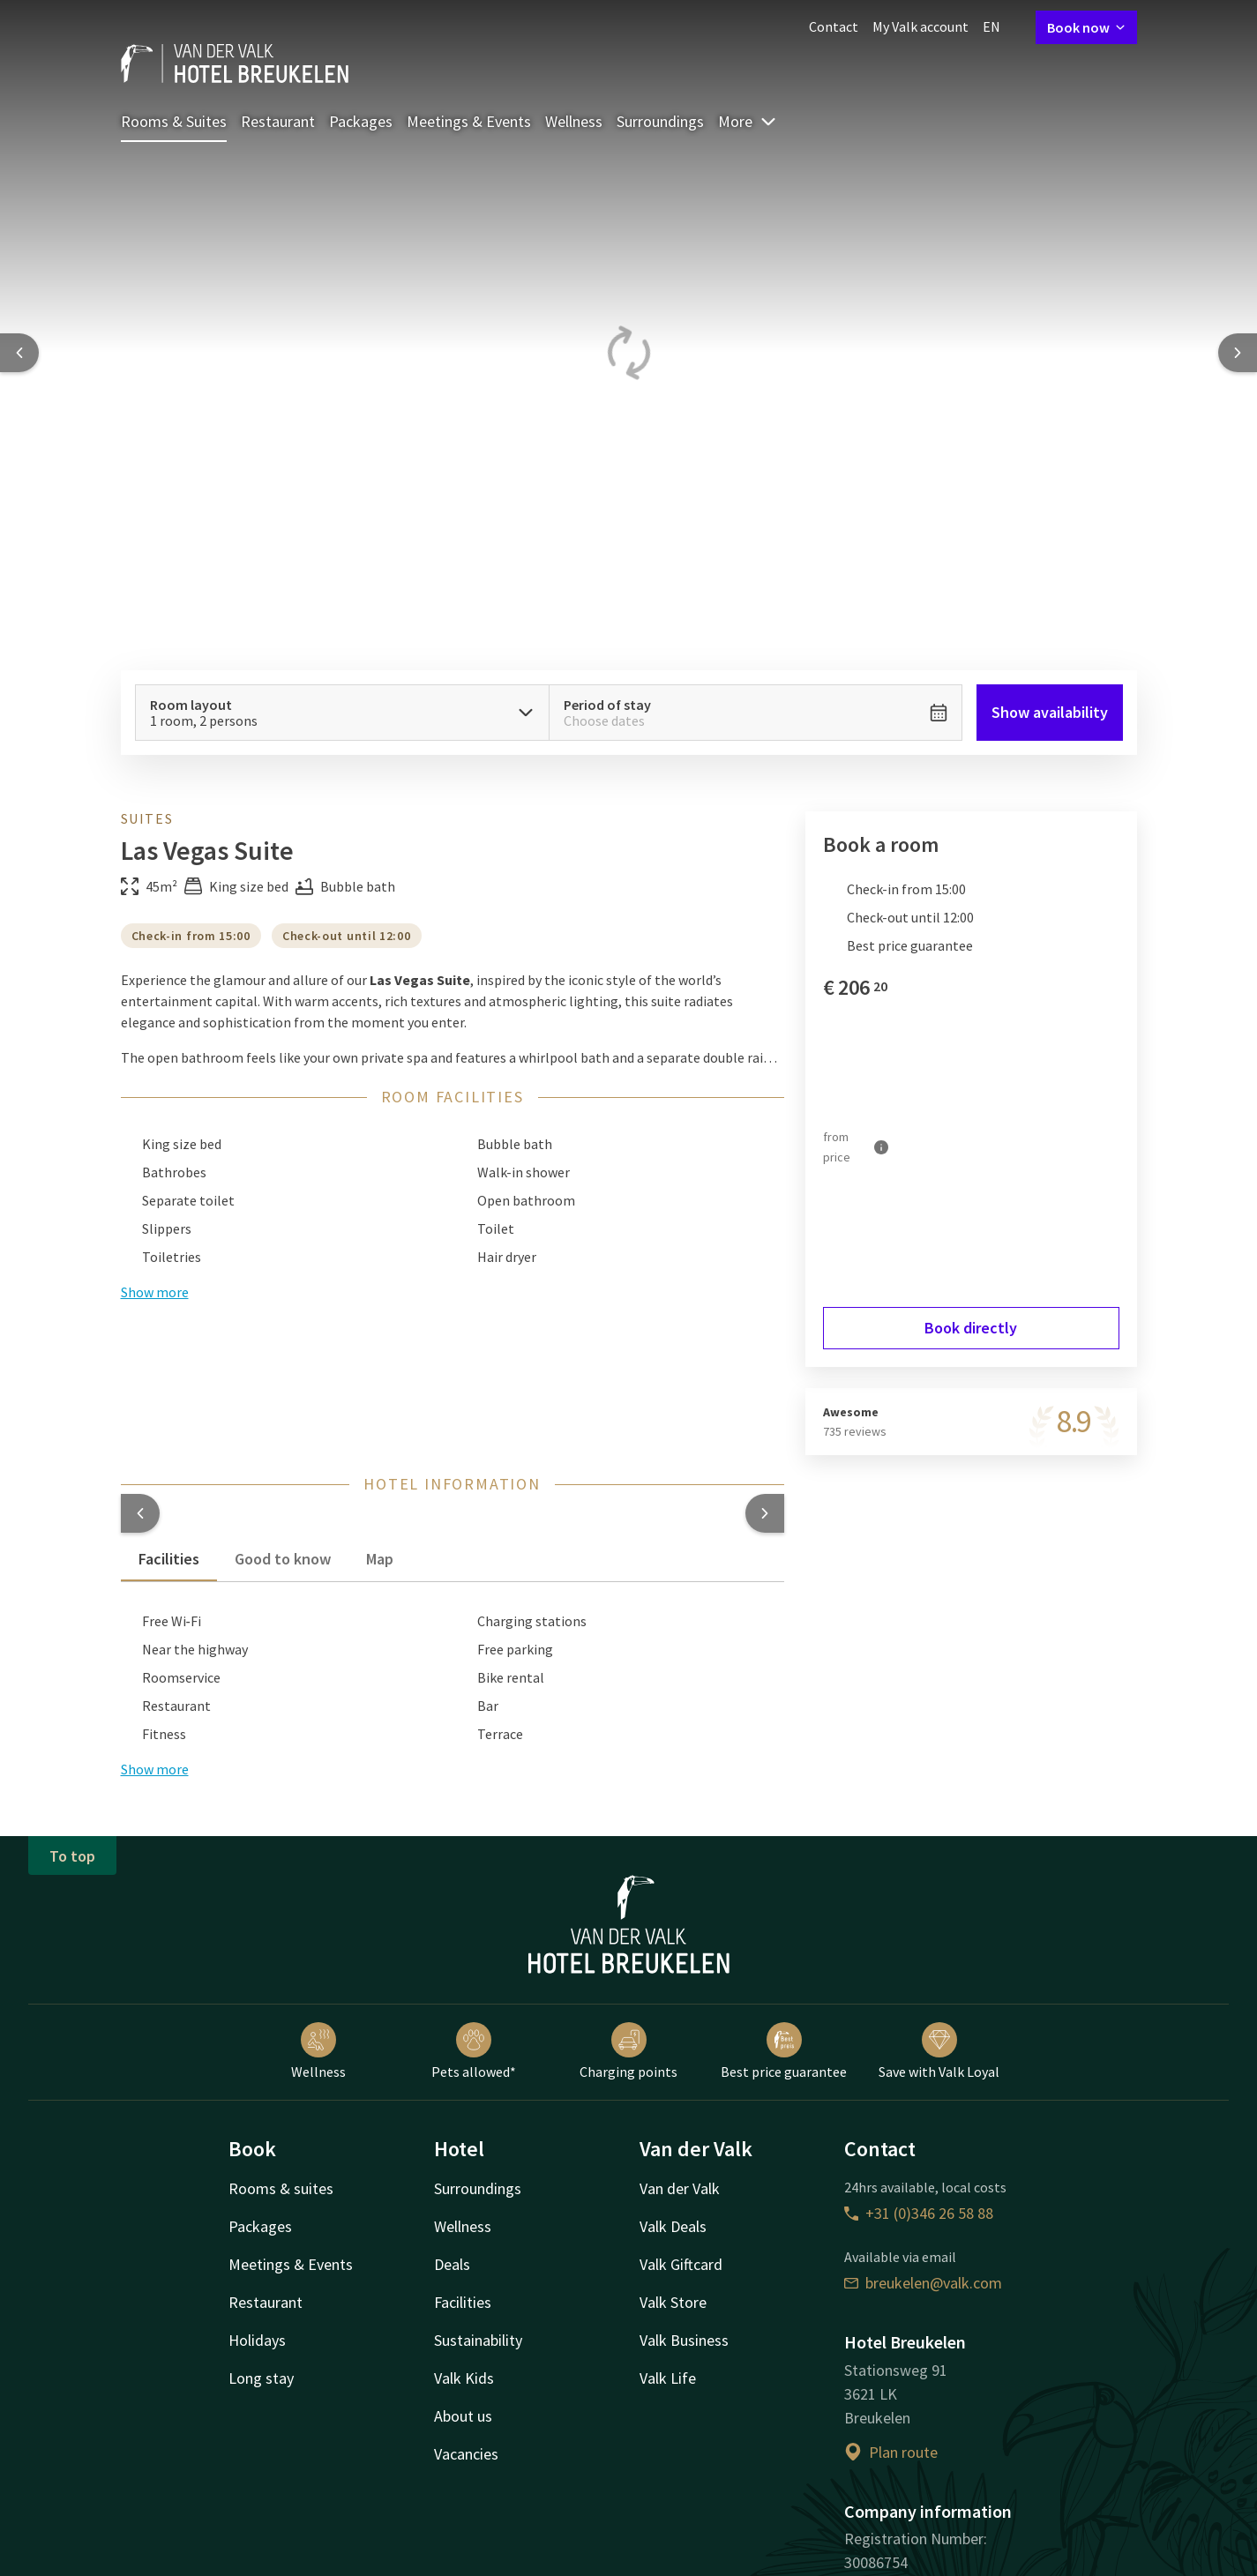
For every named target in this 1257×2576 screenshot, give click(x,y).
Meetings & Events (469, 121)
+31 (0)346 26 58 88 (918, 2213)
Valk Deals (673, 2226)
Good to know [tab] (283, 1559)
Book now (1086, 27)
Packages (361, 121)
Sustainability (478, 2340)
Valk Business (684, 2340)
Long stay (261, 2378)
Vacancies (466, 2454)
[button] (140, 1513)
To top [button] (72, 1856)
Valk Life (668, 2378)
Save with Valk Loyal (939, 2051)
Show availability (1049, 712)
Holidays (257, 2340)
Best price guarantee (784, 2051)
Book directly (970, 1328)
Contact (833, 26)
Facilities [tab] (168, 1559)
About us (463, 2416)
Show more (155, 1769)
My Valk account (920, 26)
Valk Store (673, 2302)
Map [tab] (379, 1559)
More (747, 121)
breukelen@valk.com (923, 2283)
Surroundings (660, 121)
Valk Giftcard (681, 2264)
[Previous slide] (19, 352)
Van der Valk (680, 2188)
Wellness (573, 121)
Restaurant (278, 121)
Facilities (462, 2302)
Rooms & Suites (174, 121)
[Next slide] (1237, 352)
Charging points (628, 2051)
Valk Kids (464, 2378)
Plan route (891, 2452)
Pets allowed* (473, 2051)
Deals (452, 2264)
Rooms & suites (280, 2188)
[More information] (881, 1147)
